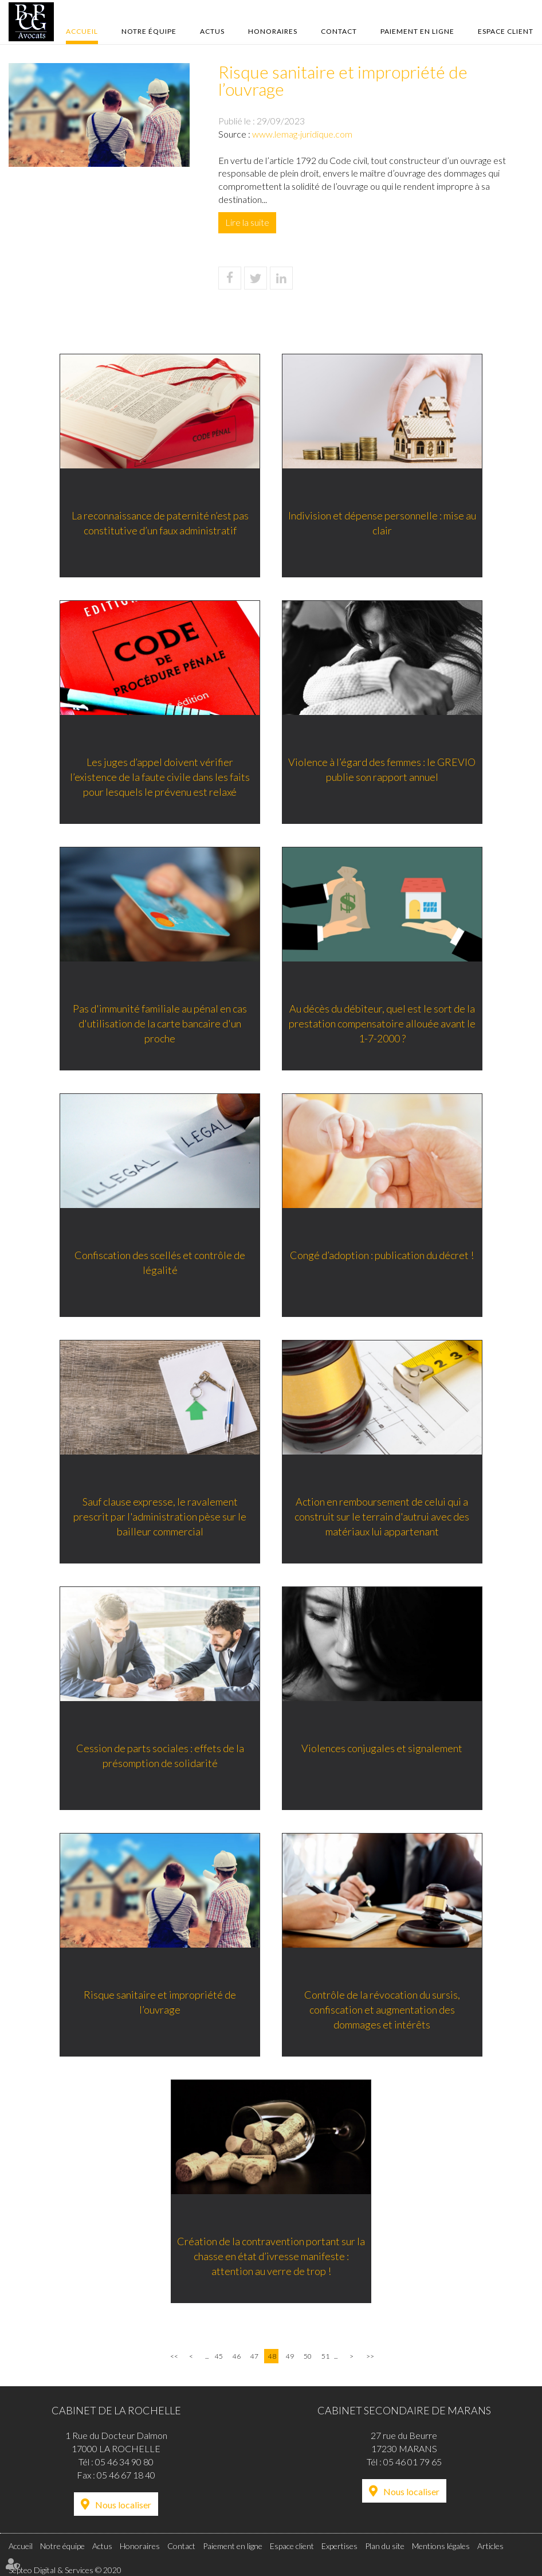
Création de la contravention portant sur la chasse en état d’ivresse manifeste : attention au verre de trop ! (271, 2256)
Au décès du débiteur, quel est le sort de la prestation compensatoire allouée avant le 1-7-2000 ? (382, 1024)
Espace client (505, 31)
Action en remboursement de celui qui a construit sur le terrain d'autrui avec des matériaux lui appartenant (383, 1517)
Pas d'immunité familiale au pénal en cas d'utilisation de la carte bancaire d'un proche (159, 1024)
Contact (339, 31)
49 (290, 2356)
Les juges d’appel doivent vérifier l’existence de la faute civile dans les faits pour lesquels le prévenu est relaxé (159, 777)
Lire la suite (247, 222)
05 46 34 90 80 (124, 2461)
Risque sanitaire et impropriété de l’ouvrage (159, 2002)
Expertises (339, 2546)
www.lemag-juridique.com (302, 133)
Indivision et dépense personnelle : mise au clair (383, 523)
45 (219, 2356)
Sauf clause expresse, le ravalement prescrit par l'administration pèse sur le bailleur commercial (159, 1517)
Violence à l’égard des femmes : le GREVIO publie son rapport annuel (383, 770)
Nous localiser (123, 2504)
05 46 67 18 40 (126, 2474)
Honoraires (272, 31)
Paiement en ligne (417, 31)
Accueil (82, 31)
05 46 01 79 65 (412, 2461)
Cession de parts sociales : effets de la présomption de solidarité (159, 1756)
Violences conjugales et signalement (383, 1748)
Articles (490, 2546)
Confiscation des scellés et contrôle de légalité (159, 1263)
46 (237, 2356)
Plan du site (384, 2546)
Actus (212, 31)
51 (325, 2356)
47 (254, 2356)
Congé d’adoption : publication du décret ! (383, 1255)
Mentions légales (441, 2546)
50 (308, 2356)
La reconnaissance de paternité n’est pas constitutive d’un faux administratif (159, 523)
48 (272, 2356)
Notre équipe (148, 31)
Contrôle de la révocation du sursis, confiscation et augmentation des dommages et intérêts (383, 2010)
